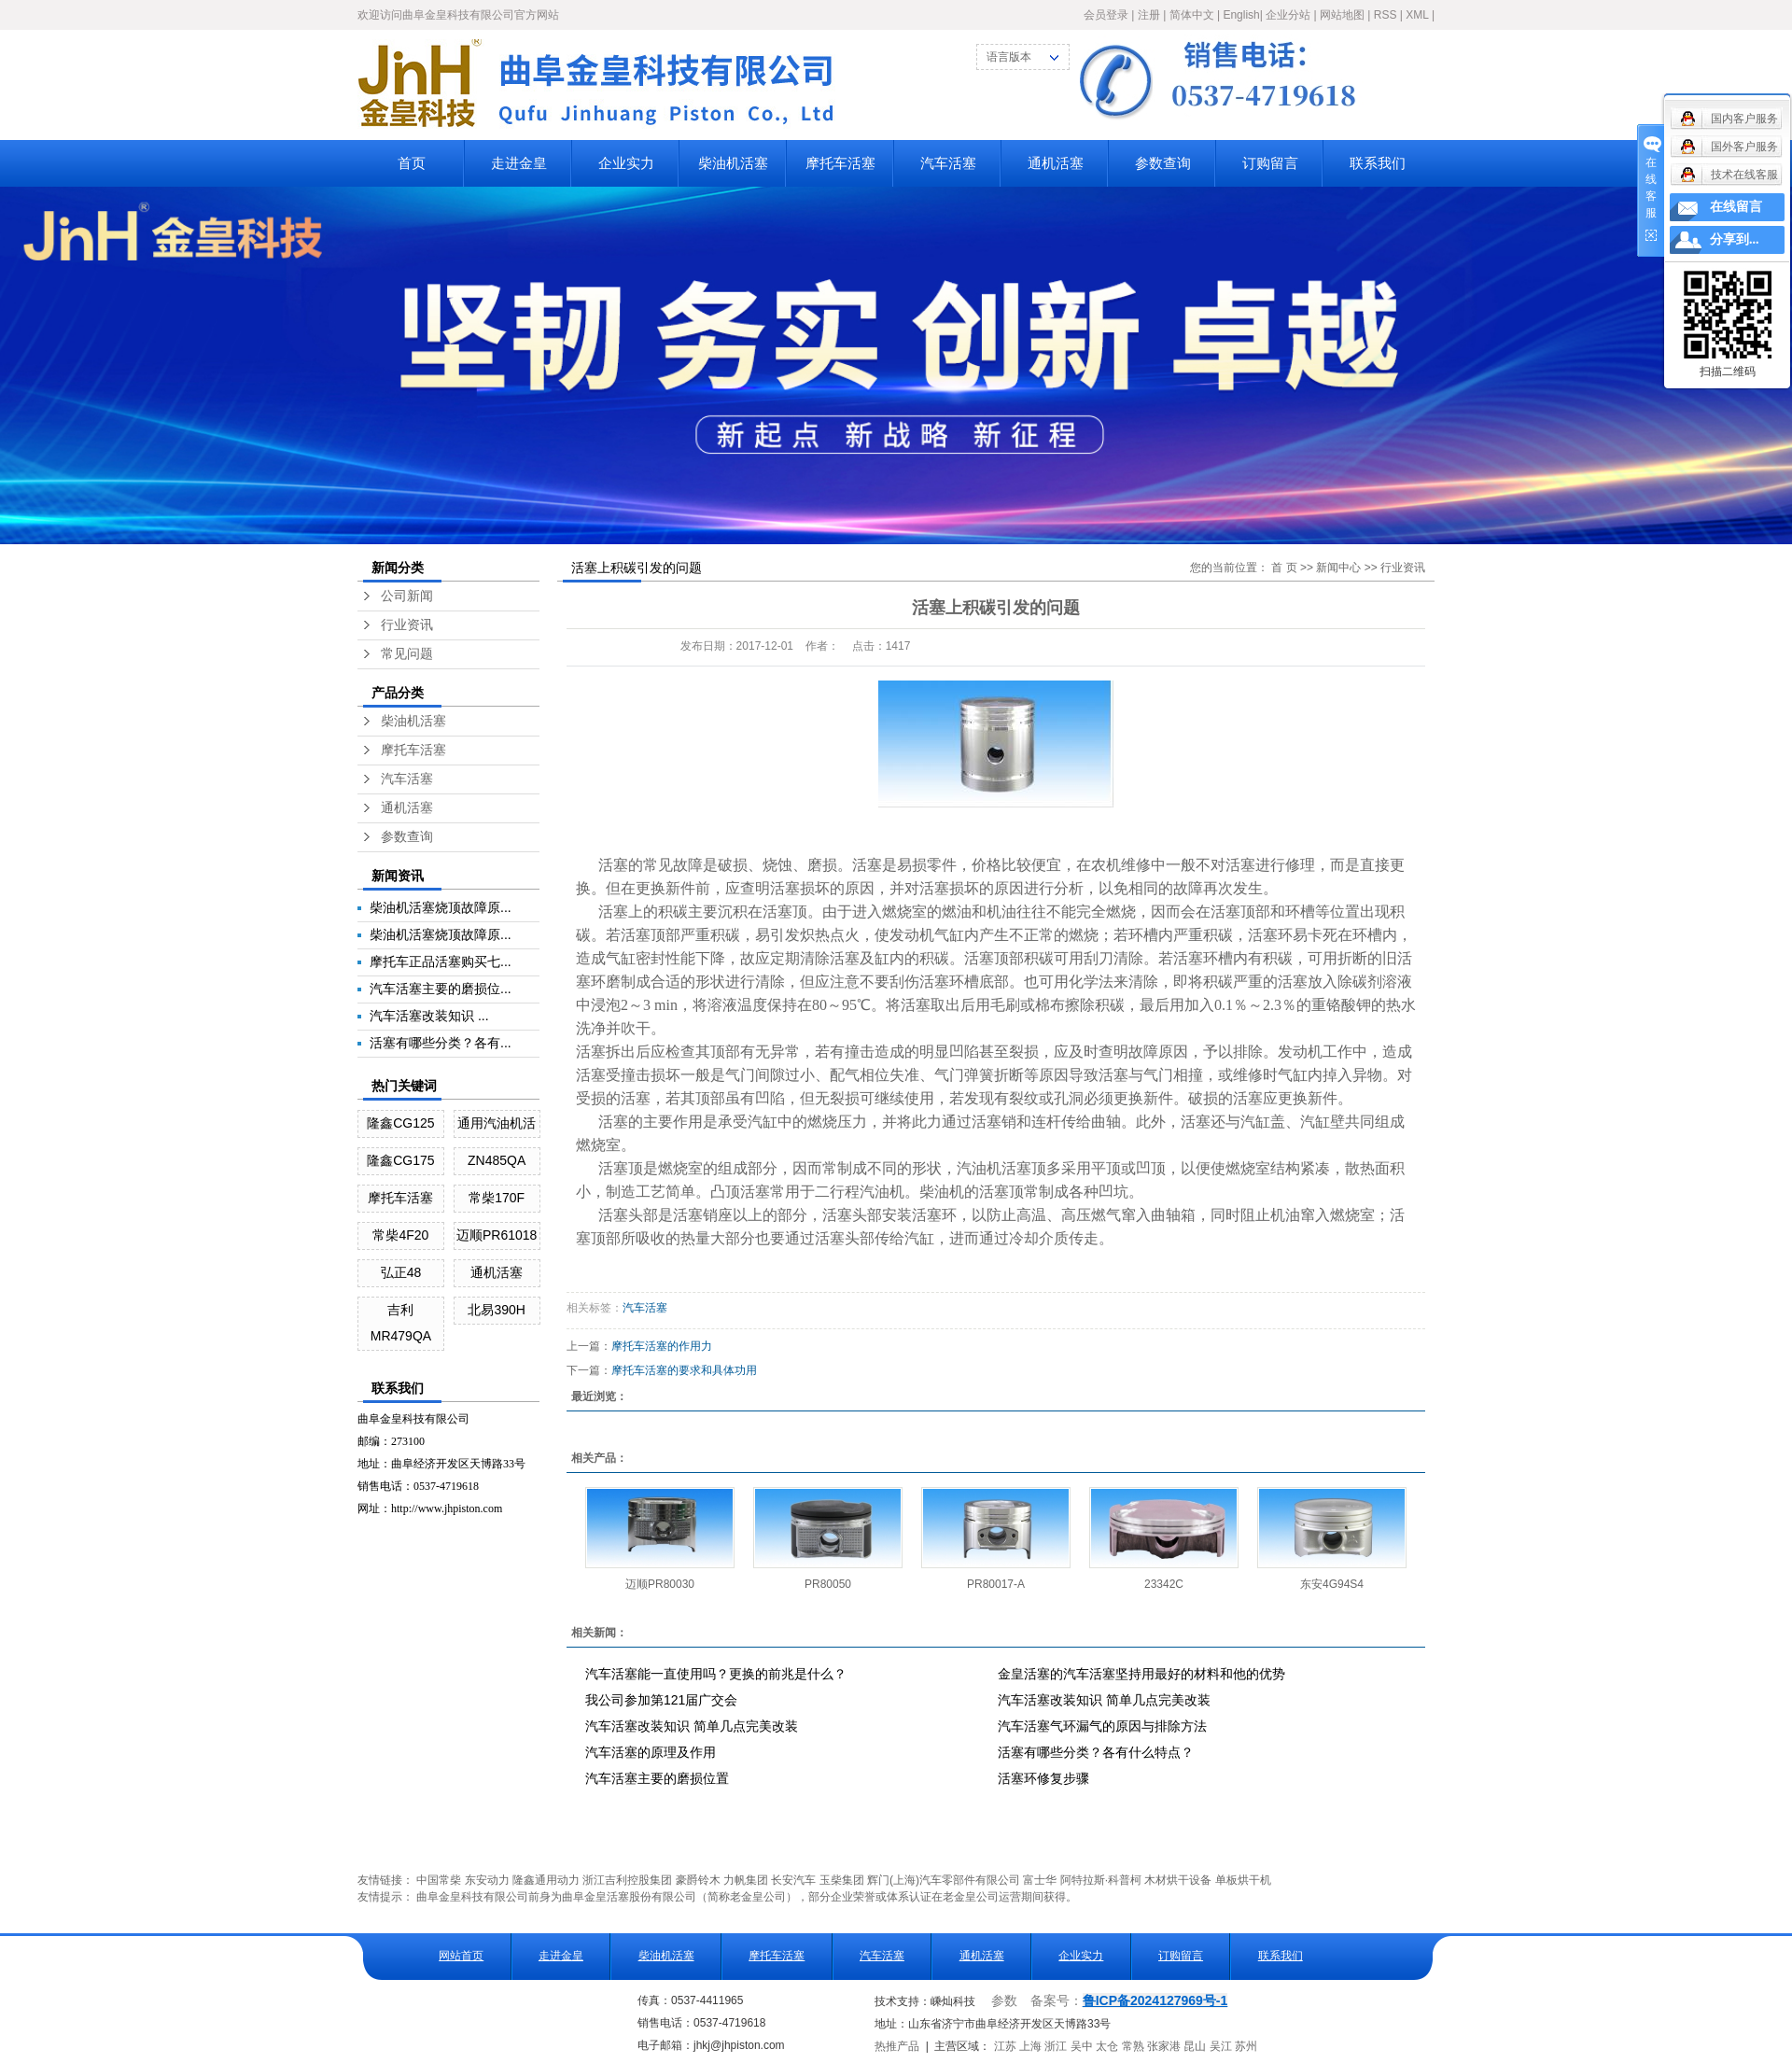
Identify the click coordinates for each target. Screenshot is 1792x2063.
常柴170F (497, 1197)
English (1241, 14)
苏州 (1246, 2046)
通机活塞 (1056, 163)
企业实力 (626, 163)
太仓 (1107, 2046)
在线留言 (1736, 207)
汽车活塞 (948, 163)
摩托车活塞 (840, 163)
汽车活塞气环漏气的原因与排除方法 (1102, 1726)
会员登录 (1106, 14)
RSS (1385, 14)
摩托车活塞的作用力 (661, 1346)
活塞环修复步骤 (1043, 1778)
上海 (1030, 2046)
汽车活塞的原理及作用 (650, 1752)
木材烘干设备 (1177, 1880)
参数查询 (1163, 163)
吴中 (1082, 2046)
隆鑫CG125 (400, 1123)
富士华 (1040, 1880)
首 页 (1283, 567)
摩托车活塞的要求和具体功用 (684, 1370)
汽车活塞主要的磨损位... (440, 988)
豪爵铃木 (698, 1880)
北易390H (496, 1309)
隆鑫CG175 (400, 1160)
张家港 (1164, 2046)
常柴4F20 (400, 1235)
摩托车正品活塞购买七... (440, 961)
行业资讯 (407, 625)
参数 (1004, 2001)
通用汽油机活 (496, 1123)
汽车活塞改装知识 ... (429, 1015)
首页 (412, 163)
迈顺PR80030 (659, 1584)
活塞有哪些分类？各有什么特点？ (1096, 1752)
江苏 (1005, 2046)
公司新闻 (407, 596)
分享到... (1734, 239)
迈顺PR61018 (496, 1235)
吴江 (1221, 2046)
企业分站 (1288, 14)
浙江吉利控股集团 (627, 1880)
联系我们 (1378, 163)
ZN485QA (496, 1160)
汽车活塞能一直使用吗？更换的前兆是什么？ (716, 1673)
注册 (1149, 14)
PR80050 (828, 1584)
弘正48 (401, 1272)
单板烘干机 (1243, 1880)
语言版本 (1009, 56)
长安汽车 (793, 1880)
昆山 (1194, 2046)
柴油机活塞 (733, 163)
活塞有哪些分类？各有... (440, 1042)
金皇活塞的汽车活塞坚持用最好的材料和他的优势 (1141, 1673)
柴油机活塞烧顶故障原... (440, 907)
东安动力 (487, 1880)
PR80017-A (996, 1584)
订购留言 (1270, 163)
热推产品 (897, 2046)
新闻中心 (1338, 567)
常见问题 (407, 654)
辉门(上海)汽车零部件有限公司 (943, 1880)
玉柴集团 (841, 1880)
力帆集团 (745, 1880)
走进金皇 (519, 163)
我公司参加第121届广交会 (661, 1699)
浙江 (1055, 2046)
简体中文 (1191, 14)
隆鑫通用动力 (546, 1880)
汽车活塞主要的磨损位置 (657, 1778)
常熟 (1133, 2046)
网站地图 (1342, 14)
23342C (1163, 1584)
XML (1417, 14)
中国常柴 (438, 1880)
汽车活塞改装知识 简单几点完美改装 (1104, 1699)
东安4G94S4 (1332, 1584)
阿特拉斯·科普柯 (1100, 1880)
